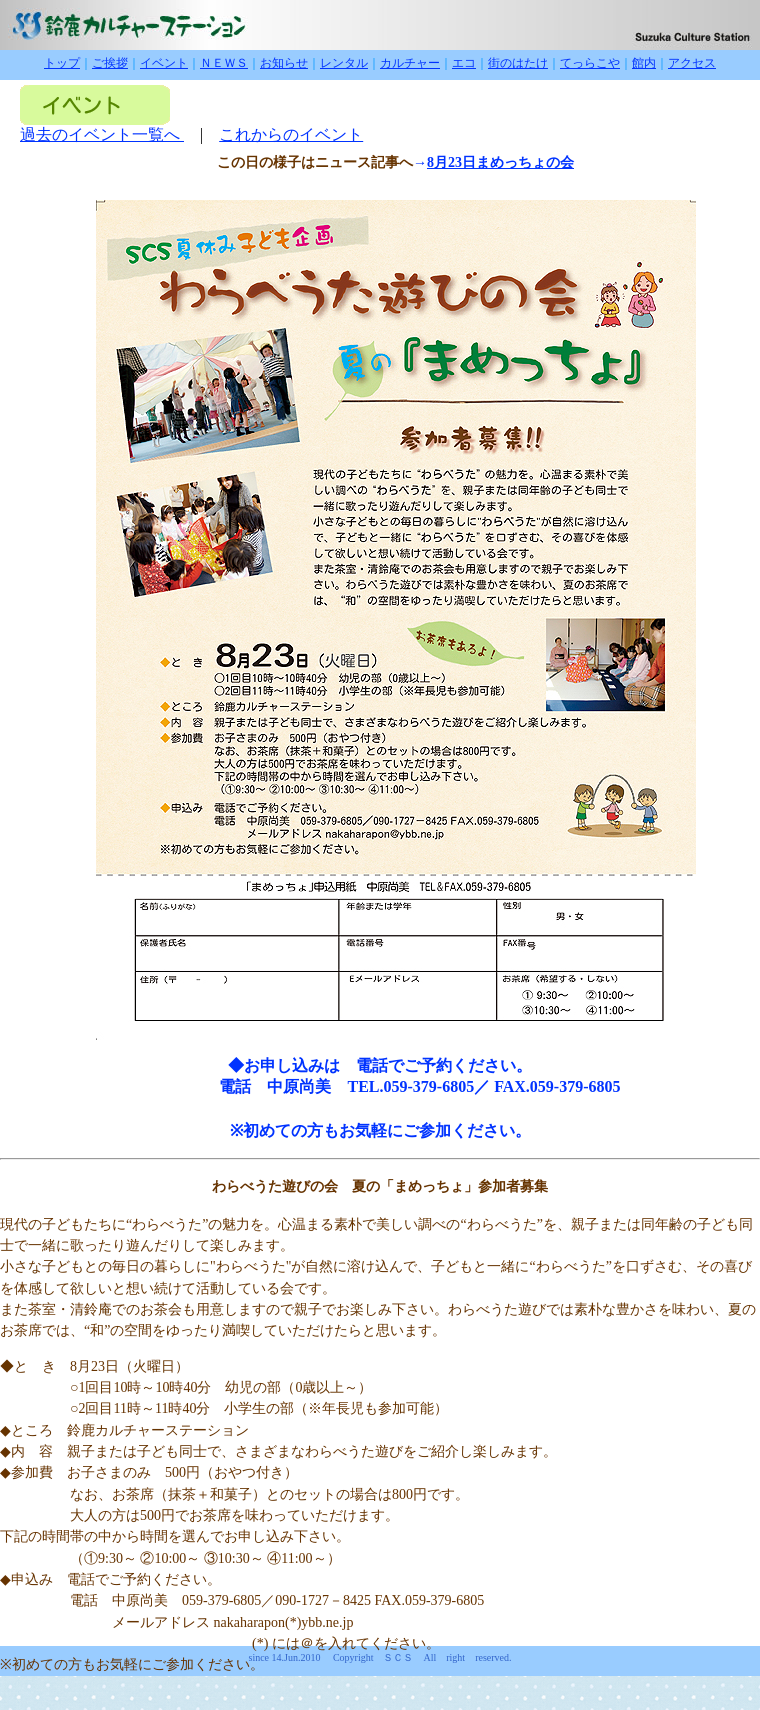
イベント (164, 63)
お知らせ (284, 63)
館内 (644, 63)
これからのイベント (291, 134)
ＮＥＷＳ (224, 63)
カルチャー (410, 63)
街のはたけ (518, 63)
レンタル (344, 63)
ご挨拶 (110, 63)
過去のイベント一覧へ (102, 134)
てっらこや (590, 63)
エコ (464, 63)
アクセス (692, 63)
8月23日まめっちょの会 (500, 162)
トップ (62, 63)
